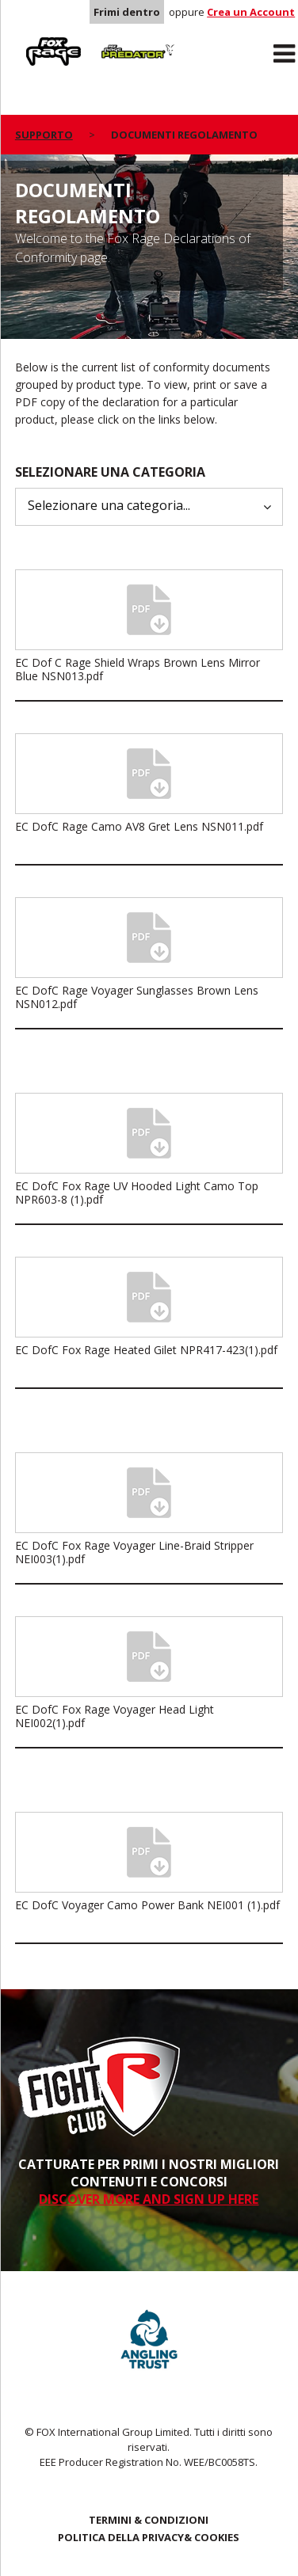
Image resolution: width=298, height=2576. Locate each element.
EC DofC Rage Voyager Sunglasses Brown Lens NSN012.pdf (136, 997)
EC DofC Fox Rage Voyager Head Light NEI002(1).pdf (114, 1716)
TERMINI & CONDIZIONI (148, 2520)
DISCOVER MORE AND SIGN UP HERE (148, 2199)
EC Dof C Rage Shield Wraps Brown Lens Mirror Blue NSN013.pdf (137, 669)
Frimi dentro (127, 12)
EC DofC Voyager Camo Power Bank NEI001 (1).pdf (147, 1904)
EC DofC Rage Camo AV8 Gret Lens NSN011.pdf (139, 826)
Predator (118, 40)
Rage (30, 40)
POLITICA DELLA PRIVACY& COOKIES (148, 2537)
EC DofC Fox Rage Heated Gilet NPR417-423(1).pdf (146, 1349)
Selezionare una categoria (110, 472)
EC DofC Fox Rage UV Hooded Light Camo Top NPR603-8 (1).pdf (136, 1192)
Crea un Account (251, 12)
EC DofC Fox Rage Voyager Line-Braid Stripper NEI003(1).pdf (134, 1552)
